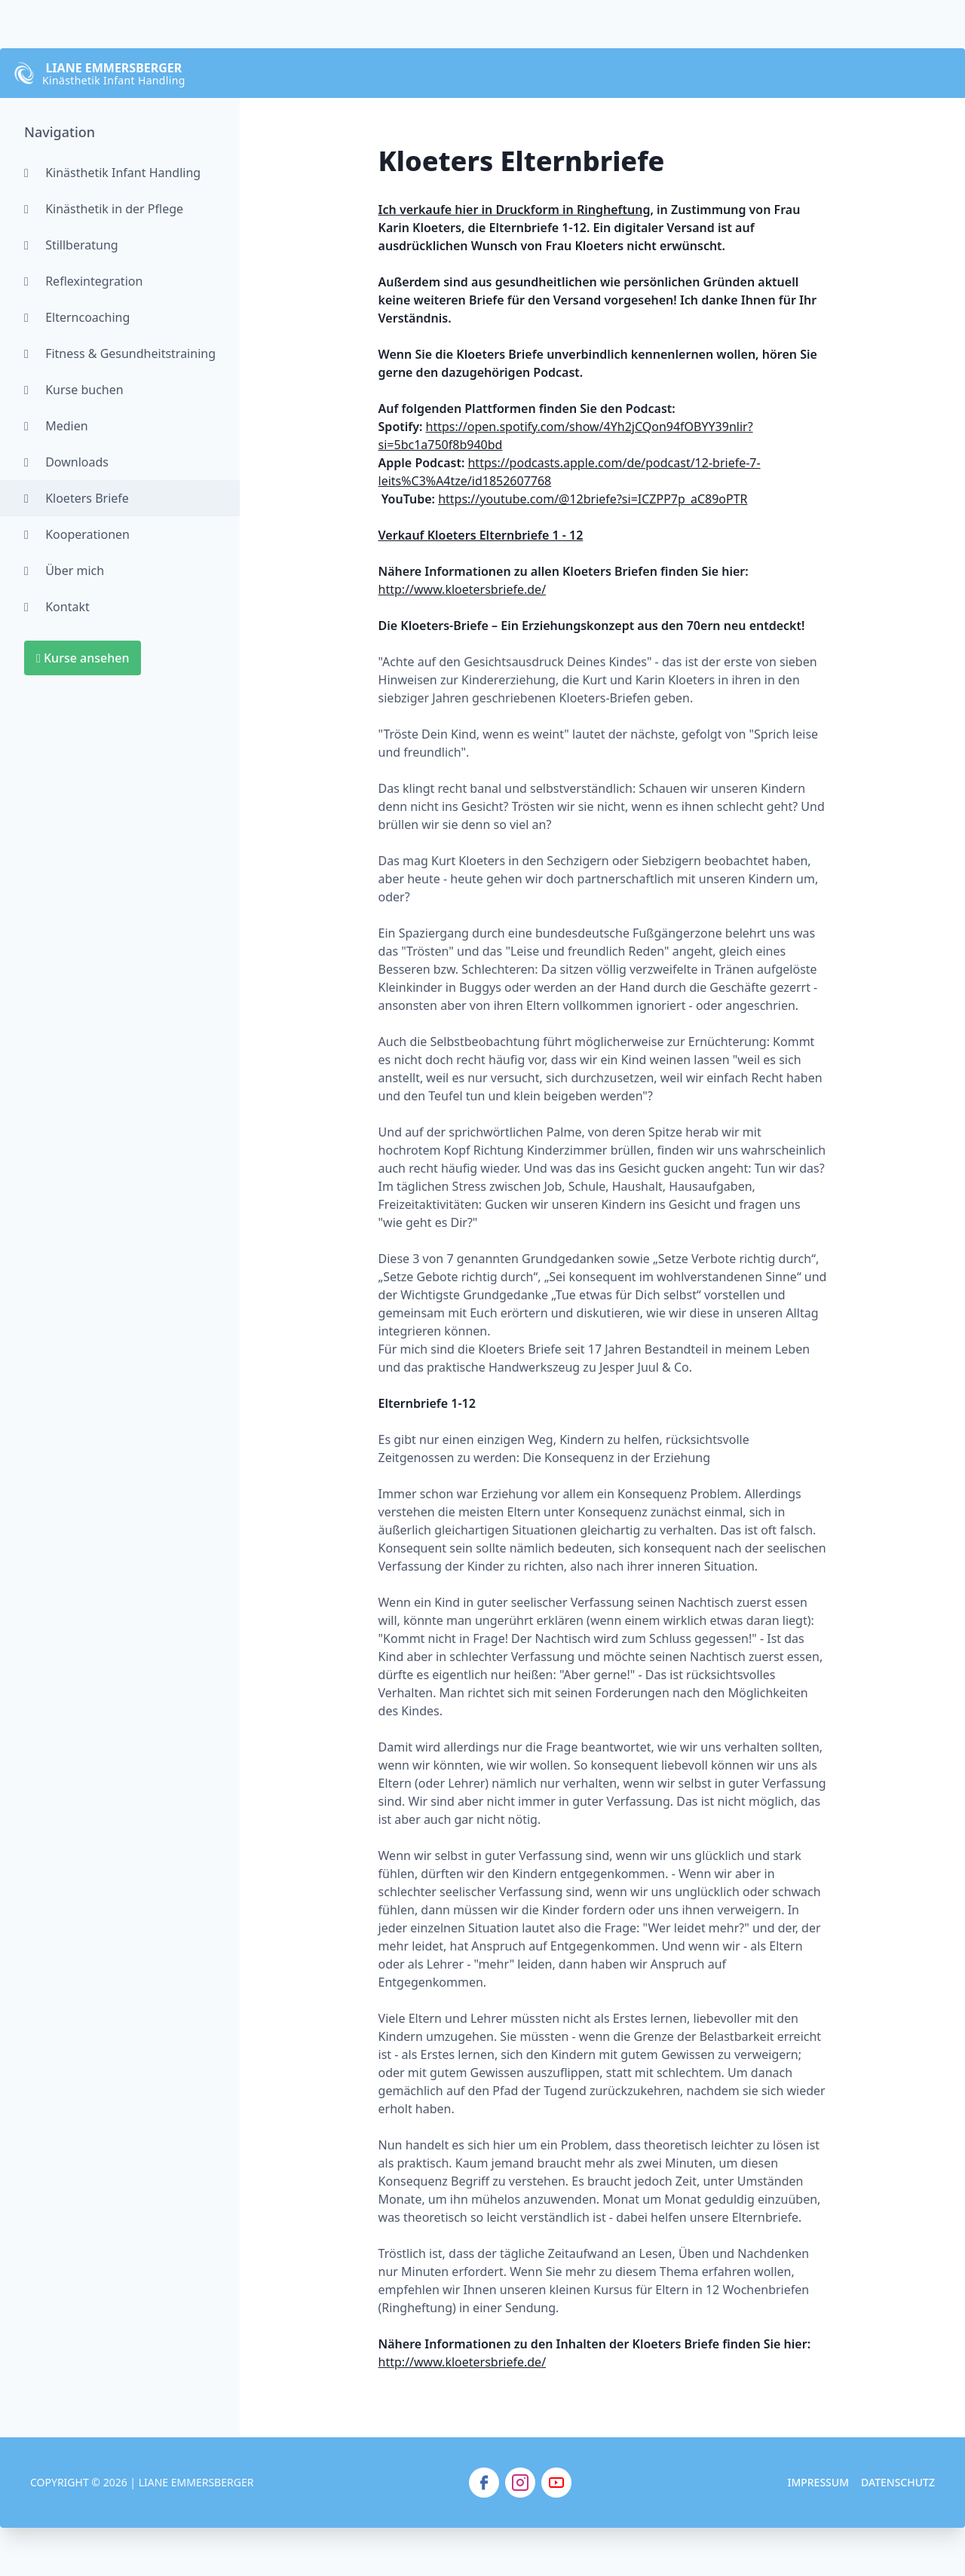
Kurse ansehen (82, 658)
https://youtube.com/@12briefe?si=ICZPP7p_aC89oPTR (592, 499)
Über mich (64, 570)
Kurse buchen (74, 389)
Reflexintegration (83, 281)
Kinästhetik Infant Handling (112, 172)
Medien (56, 426)
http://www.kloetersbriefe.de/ (462, 589)
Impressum (818, 2482)
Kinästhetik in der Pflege (103, 208)
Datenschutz (898, 2482)
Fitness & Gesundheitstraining (120, 353)
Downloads (66, 462)
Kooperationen (77, 534)
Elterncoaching (77, 317)
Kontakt (57, 606)
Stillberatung (71, 245)
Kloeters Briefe (76, 498)
